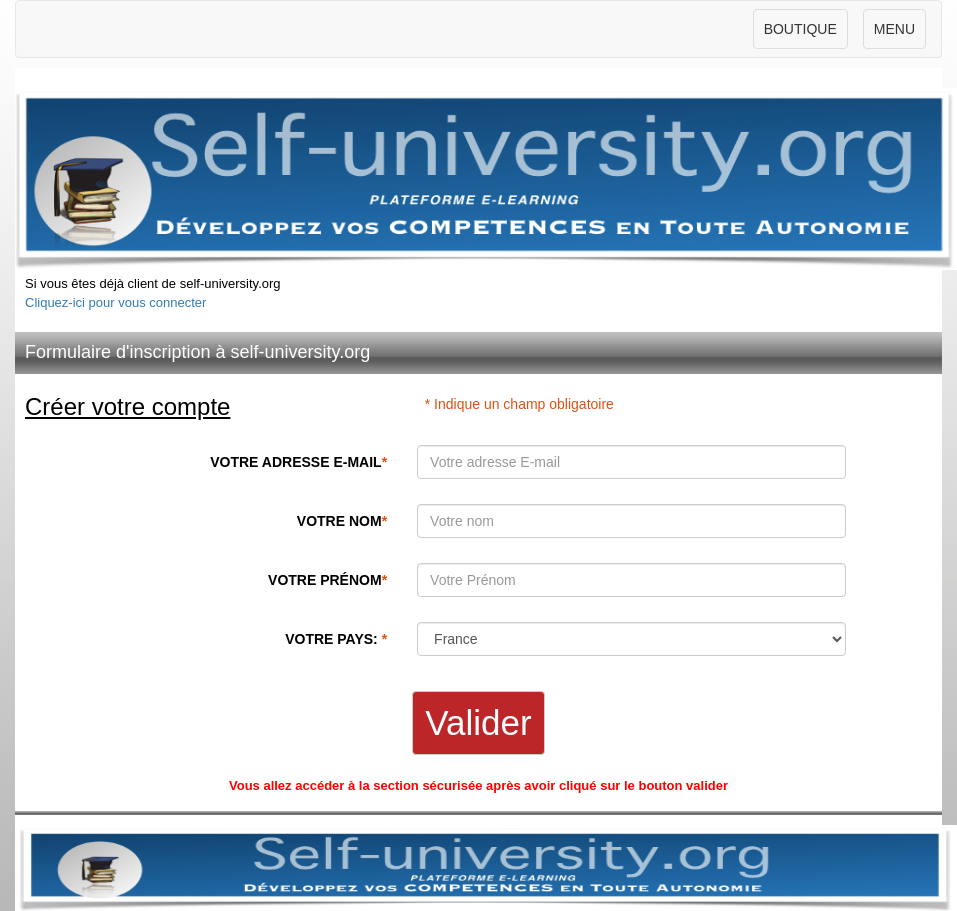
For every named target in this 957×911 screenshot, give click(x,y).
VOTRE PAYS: (336, 639)
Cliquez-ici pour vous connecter (115, 302)
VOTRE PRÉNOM (327, 580)
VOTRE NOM (342, 521)
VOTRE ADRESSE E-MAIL (298, 462)
